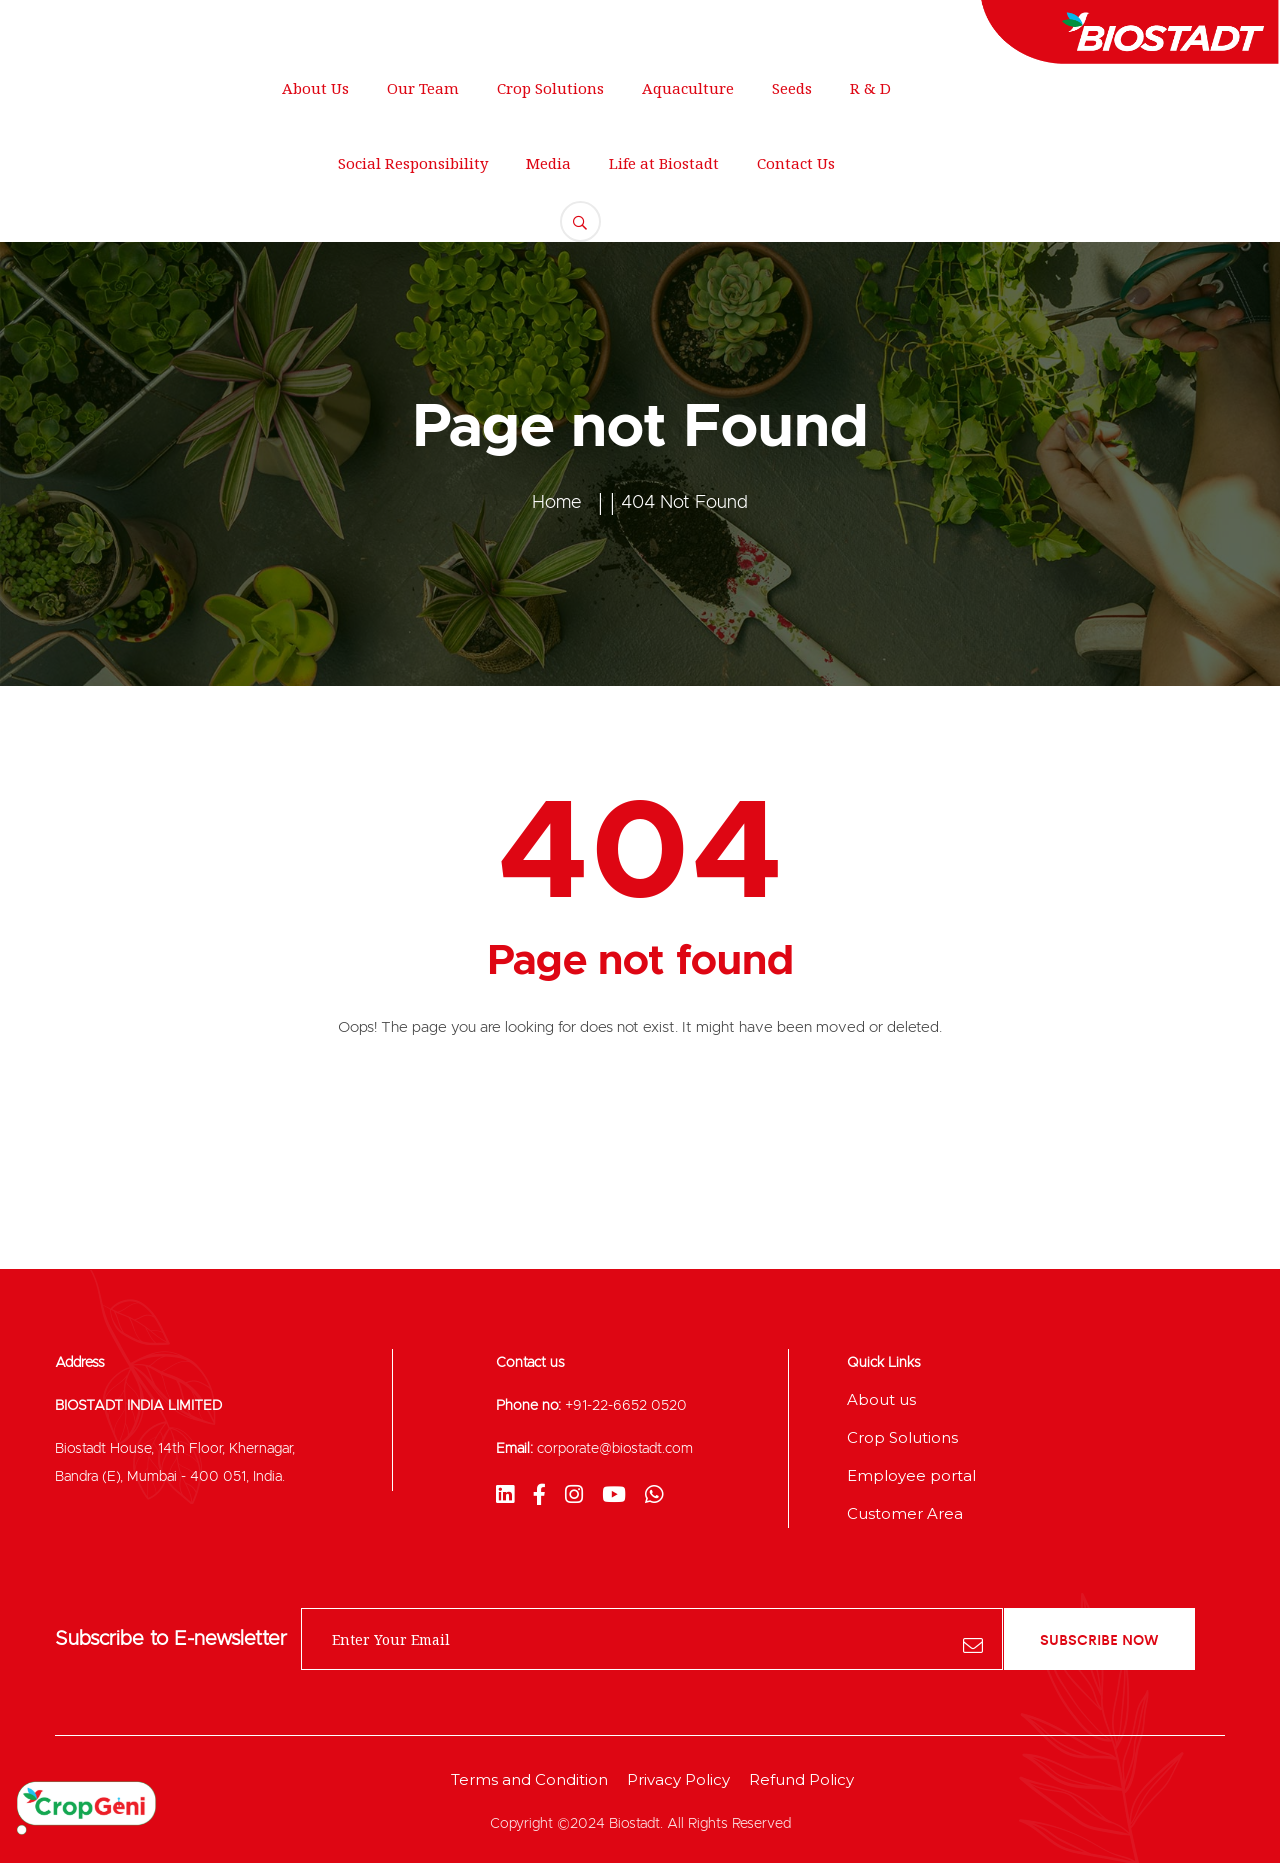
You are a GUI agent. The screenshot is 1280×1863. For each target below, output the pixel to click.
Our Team (423, 88)
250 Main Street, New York (151, 25)
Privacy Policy (678, 1779)
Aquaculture (688, 88)
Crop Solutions (550, 88)
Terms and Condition (529, 1779)
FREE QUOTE (1161, 145)
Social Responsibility (413, 163)
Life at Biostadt (664, 163)
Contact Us (796, 163)
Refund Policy (801, 1779)
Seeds (792, 88)
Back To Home (640, 1110)
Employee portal (911, 1475)
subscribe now (1099, 1639)
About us (881, 1399)
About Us (315, 88)
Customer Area (905, 1513)
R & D (870, 88)
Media (548, 163)
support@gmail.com (380, 25)
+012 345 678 (565, 25)
